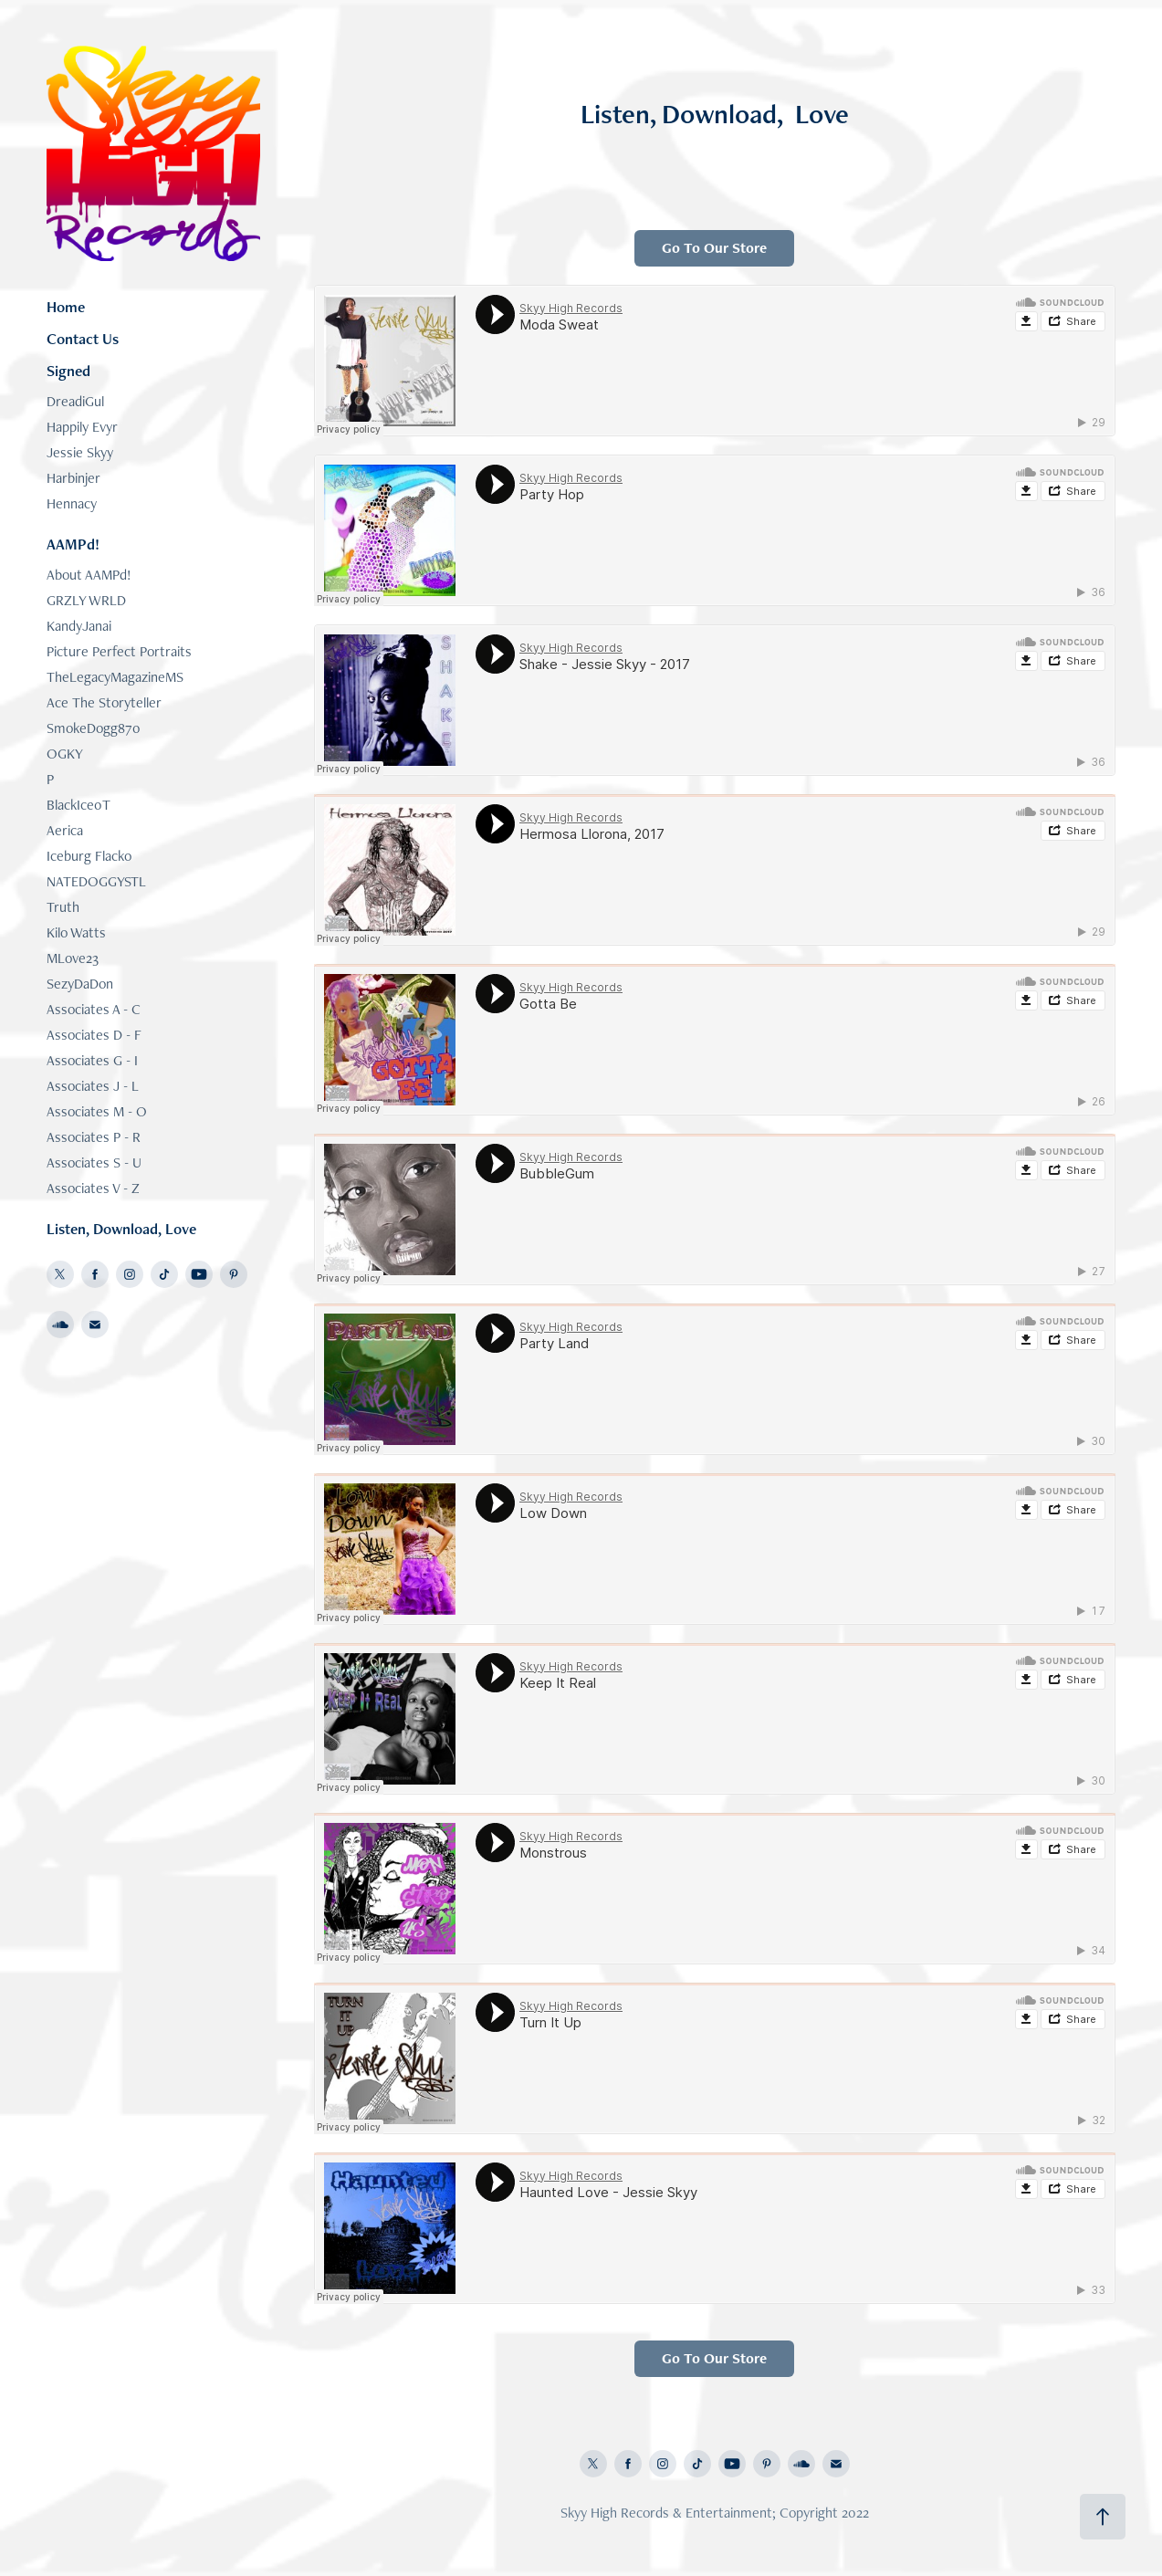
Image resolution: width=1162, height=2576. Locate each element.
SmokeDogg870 (94, 728)
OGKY (65, 753)
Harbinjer (73, 477)
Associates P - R (94, 1137)
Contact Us (83, 339)
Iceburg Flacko (89, 855)
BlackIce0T (78, 804)
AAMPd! (73, 544)
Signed (68, 371)
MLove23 (73, 958)
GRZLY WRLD (86, 600)
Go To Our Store (714, 247)
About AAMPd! (89, 574)
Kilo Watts (76, 932)
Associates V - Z (93, 1188)
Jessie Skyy (80, 452)
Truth (63, 906)
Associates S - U (94, 1162)
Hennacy (72, 503)
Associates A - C (94, 1009)
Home (66, 307)
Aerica (65, 830)
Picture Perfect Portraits (119, 651)
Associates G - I (92, 1060)
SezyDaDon (80, 983)
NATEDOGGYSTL (96, 881)
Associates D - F (94, 1034)
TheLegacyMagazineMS (115, 676)
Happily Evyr (82, 426)
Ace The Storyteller (104, 702)
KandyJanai (79, 625)
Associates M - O (97, 1111)
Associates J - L (93, 1085)
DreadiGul (75, 401)
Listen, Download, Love (121, 1229)
